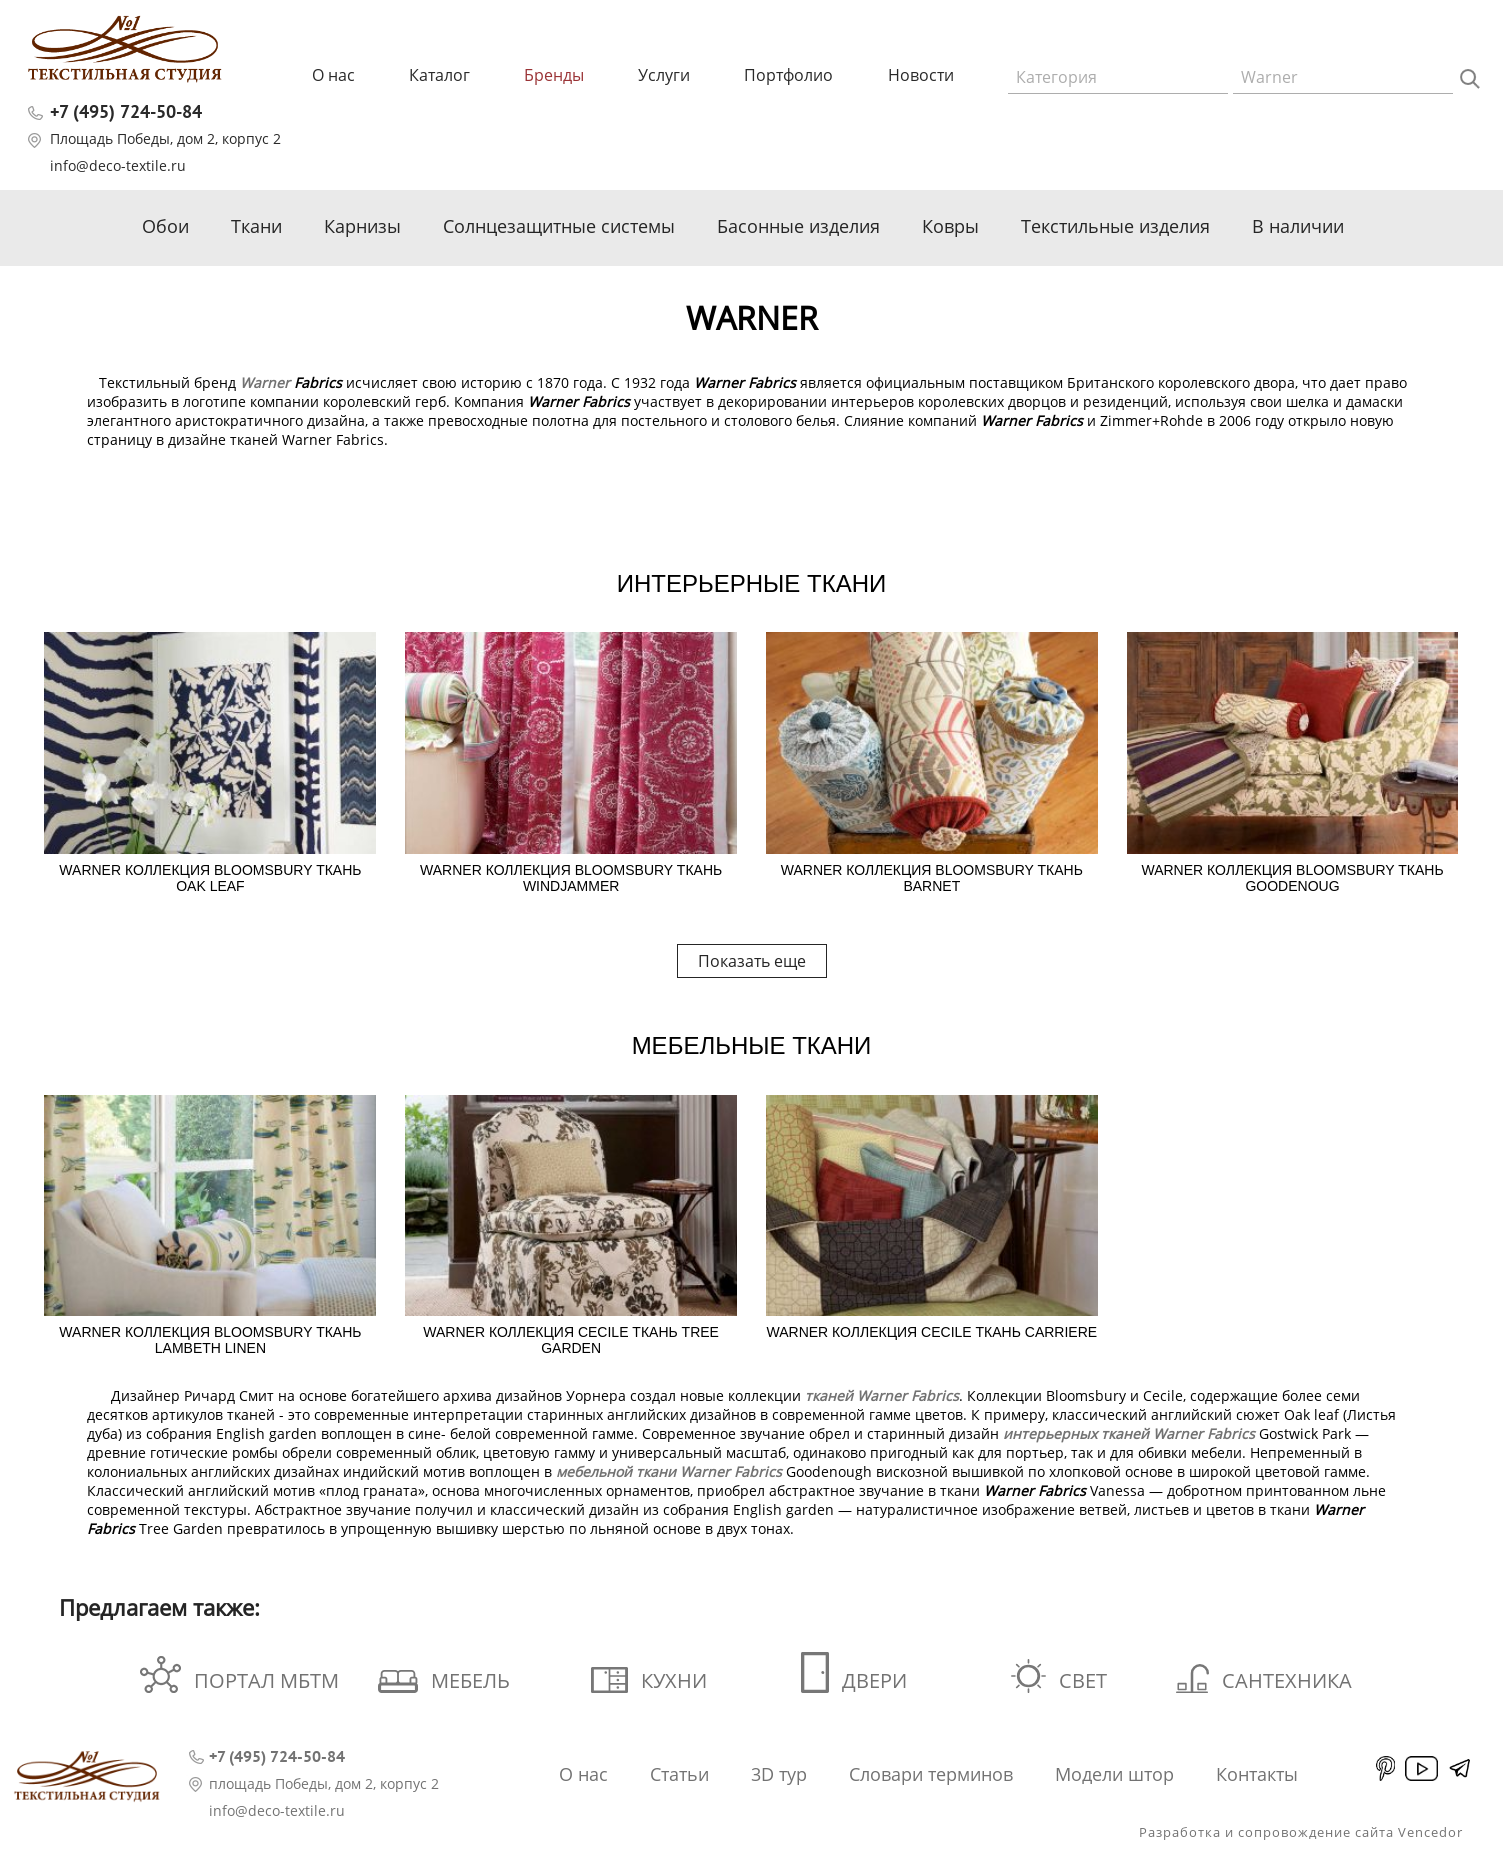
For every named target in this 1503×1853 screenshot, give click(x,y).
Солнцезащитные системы (559, 226)
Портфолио (788, 75)
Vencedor (1430, 1832)
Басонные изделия (798, 226)
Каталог (439, 75)
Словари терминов (931, 1774)
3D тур (779, 1774)
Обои (165, 226)
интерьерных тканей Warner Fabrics (1129, 1433)
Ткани (256, 226)
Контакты (1257, 1774)
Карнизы (362, 226)
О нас (333, 75)
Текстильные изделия (1115, 226)
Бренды (554, 75)
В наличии (1298, 226)
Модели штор (1114, 1774)
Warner (265, 382)
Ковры (950, 226)
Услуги (664, 75)
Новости (921, 75)
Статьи (679, 1774)
